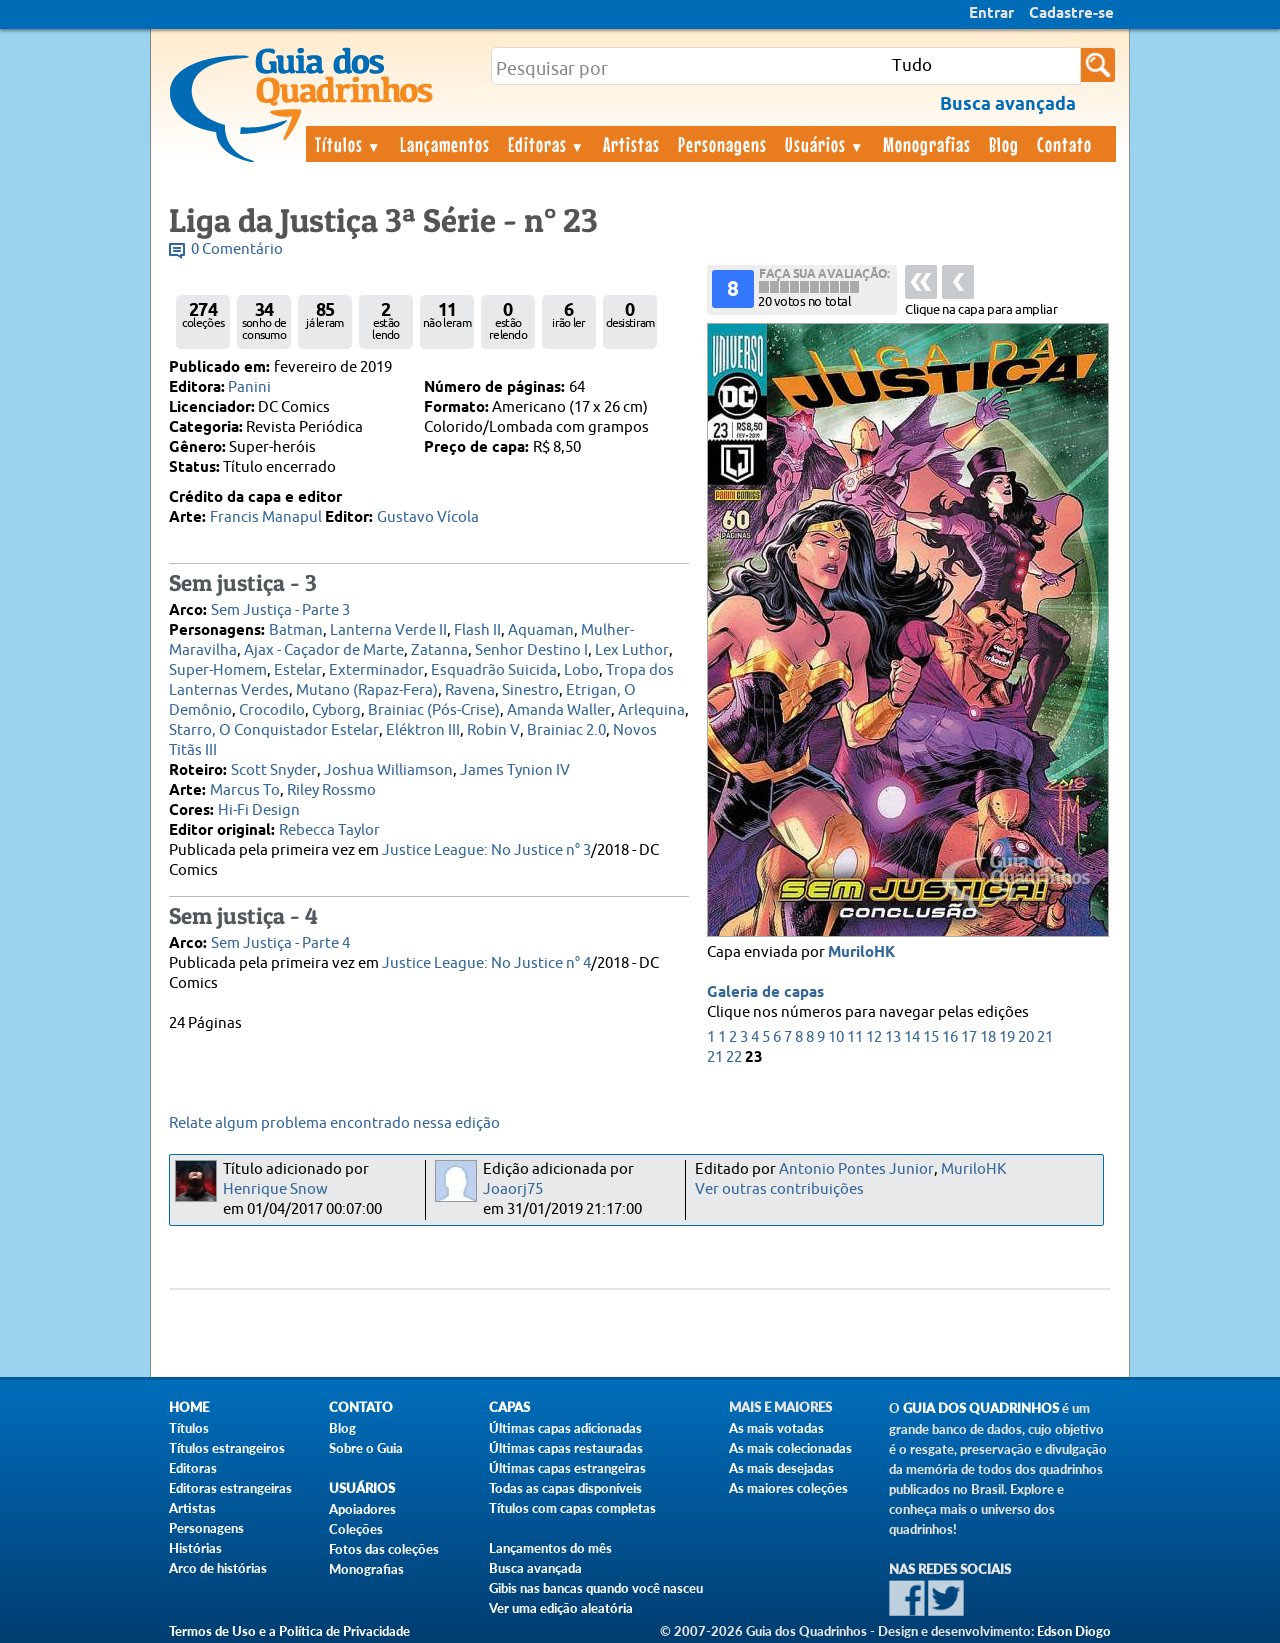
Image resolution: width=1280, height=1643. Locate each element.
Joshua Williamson (388, 770)
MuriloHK (861, 953)
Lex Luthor (632, 650)
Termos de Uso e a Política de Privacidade (289, 1631)
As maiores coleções (788, 1488)
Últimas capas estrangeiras (567, 1468)
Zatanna (439, 650)
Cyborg (336, 710)
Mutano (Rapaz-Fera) (367, 690)
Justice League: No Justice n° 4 (486, 963)
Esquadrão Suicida (494, 670)
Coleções (356, 1529)
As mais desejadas (781, 1468)
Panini (249, 387)
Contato (1064, 144)
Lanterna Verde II (388, 630)
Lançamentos (445, 144)
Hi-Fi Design (259, 810)
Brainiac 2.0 (566, 730)
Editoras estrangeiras (230, 1488)
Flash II (477, 630)
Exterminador (376, 670)
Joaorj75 (513, 1189)
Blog (1004, 144)
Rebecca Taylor (329, 830)
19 (1007, 1037)
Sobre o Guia (366, 1448)
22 (734, 1057)
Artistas (631, 144)
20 (1026, 1037)
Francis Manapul (266, 517)
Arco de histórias (218, 1568)
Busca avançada (535, 1568)
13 (893, 1037)
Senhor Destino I (531, 650)
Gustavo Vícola (428, 517)
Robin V (493, 730)
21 (1045, 1037)
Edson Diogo (1074, 1631)
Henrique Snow (275, 1189)
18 (988, 1037)
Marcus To (245, 790)
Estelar (298, 670)
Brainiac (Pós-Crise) (434, 710)
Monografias (927, 144)
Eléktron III (423, 730)
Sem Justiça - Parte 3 (280, 610)
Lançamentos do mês (550, 1548)
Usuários (825, 144)
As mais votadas (776, 1428)
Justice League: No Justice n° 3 (486, 850)
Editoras (547, 144)
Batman (296, 630)
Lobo (581, 670)
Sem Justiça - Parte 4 (280, 943)
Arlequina (651, 710)
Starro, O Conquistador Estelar (274, 730)
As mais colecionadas (790, 1448)
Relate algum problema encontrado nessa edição (334, 1123)
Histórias (195, 1548)
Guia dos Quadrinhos (981, 1408)
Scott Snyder (274, 770)
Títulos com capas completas (572, 1508)
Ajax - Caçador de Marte (324, 650)
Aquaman (541, 630)
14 (912, 1037)
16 (950, 1037)
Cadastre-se (1071, 14)
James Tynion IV (515, 770)
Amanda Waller (559, 710)
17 (969, 1037)
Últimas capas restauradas (566, 1448)
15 (931, 1037)
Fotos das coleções (384, 1549)
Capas (509, 1407)
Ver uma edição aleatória (561, 1608)
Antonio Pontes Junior (856, 1169)
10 (836, 1037)
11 (855, 1037)
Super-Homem (218, 670)
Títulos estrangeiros (227, 1448)
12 (874, 1037)
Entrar (991, 14)
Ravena (470, 690)
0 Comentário (237, 249)
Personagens (722, 144)
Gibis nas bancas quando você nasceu (596, 1588)
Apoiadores (362, 1509)
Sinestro (530, 690)
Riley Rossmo (331, 790)
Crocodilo (272, 710)
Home (189, 1407)
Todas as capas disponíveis (565, 1488)
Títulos (348, 144)
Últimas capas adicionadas (565, 1428)
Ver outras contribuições (779, 1189)
